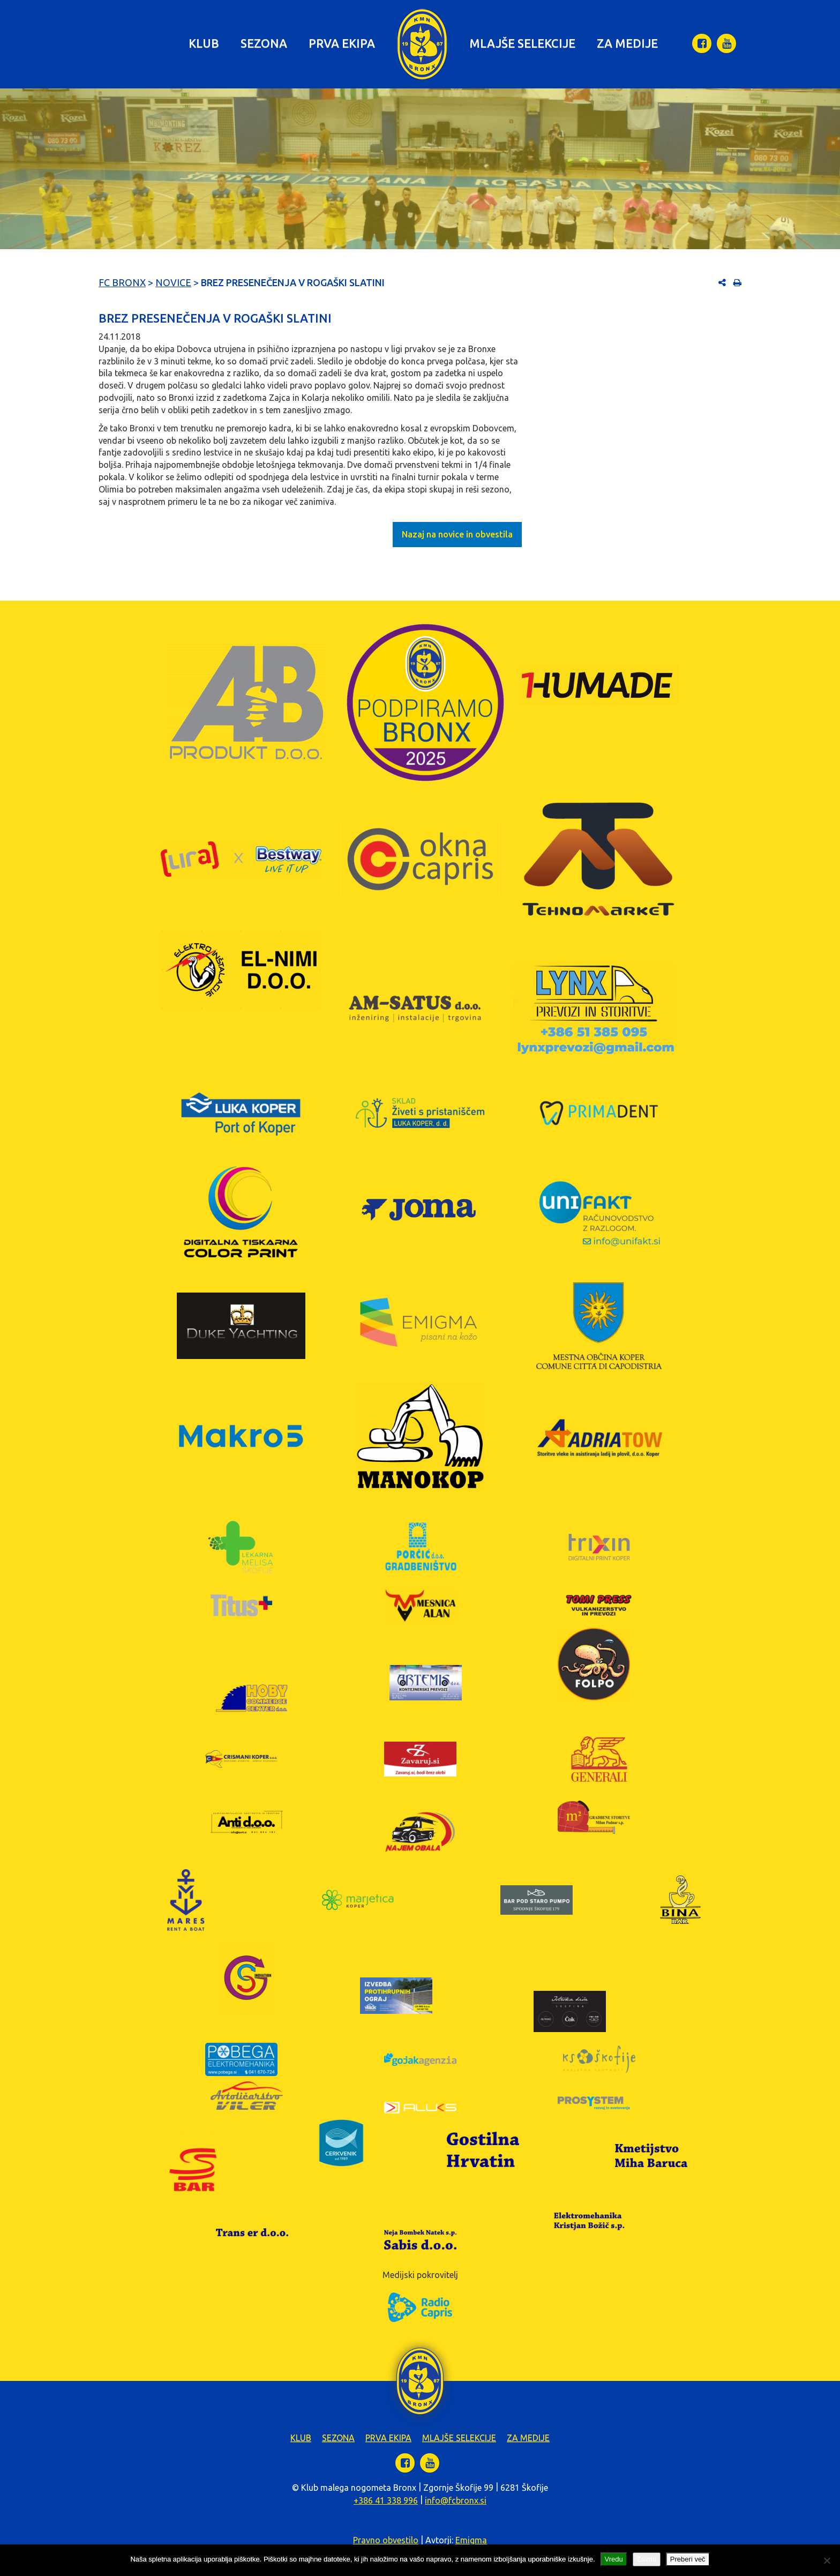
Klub (204, 43)
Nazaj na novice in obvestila (457, 534)
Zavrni (646, 2559)
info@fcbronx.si (455, 2500)
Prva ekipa (342, 43)
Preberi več (688, 2559)
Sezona (264, 43)
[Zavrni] (826, 2560)
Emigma (471, 2540)
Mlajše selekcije (522, 43)
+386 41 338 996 (386, 2500)
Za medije (627, 43)
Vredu (614, 2559)
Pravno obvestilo (385, 2540)
